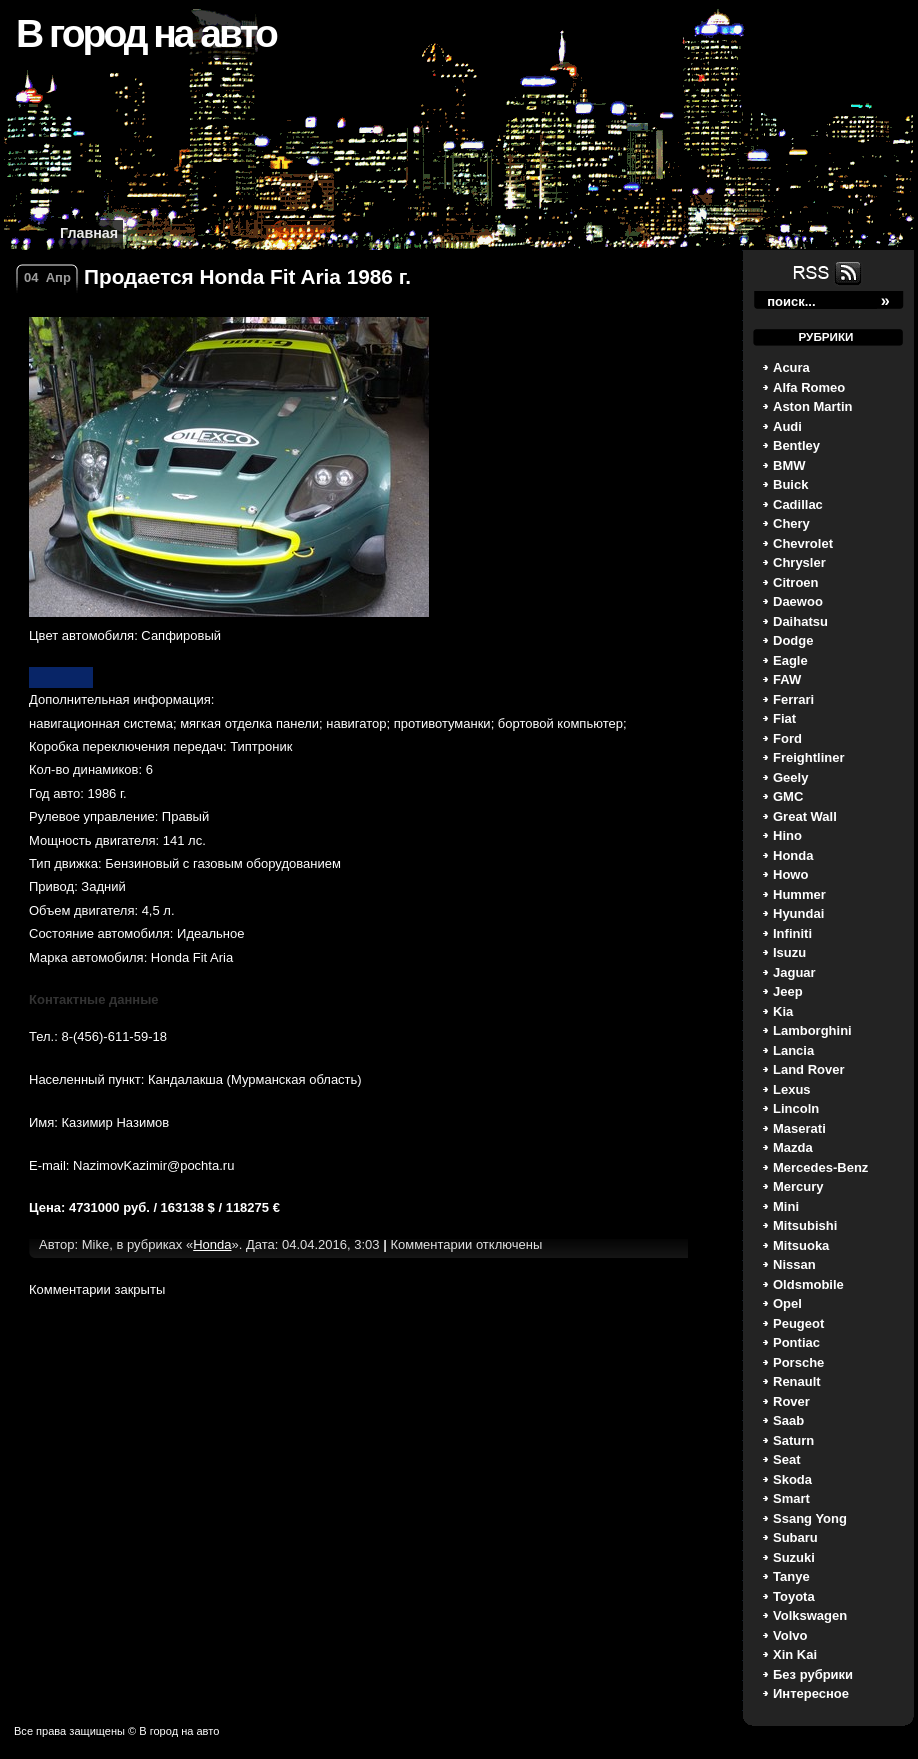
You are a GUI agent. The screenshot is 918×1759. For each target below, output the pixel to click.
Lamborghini (812, 1030)
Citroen (796, 582)
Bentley (796, 445)
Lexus (792, 1089)
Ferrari (793, 699)
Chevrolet (803, 543)
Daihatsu (800, 621)
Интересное (811, 1693)
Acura (791, 367)
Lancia (793, 1050)
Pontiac (796, 1342)
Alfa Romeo (809, 387)
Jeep (788, 991)
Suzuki (794, 1557)
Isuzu (789, 952)
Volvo (790, 1635)
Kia (783, 1011)
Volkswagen (810, 1615)
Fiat (784, 718)
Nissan (794, 1264)
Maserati (799, 1128)
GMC (788, 796)
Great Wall (805, 816)
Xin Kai (795, 1654)
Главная (89, 233)
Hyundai (798, 913)
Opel (787, 1303)
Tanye (791, 1576)
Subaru (795, 1537)
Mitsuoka (801, 1245)
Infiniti (792, 933)
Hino (787, 835)
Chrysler (799, 562)
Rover (791, 1401)
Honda (793, 855)
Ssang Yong (810, 1518)
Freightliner (809, 757)
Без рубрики (813, 1674)
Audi (787, 426)
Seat (786, 1459)
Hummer (799, 894)
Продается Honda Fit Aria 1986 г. (247, 276)
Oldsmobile (808, 1284)
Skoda (792, 1479)
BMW (789, 465)
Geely (790, 777)
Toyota (794, 1596)
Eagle (790, 660)
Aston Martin (812, 406)
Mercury (798, 1186)
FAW (787, 679)
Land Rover (809, 1069)
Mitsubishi (805, 1225)
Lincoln (796, 1108)
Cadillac (798, 504)
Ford (787, 738)
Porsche (798, 1362)
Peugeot (798, 1323)
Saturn (793, 1440)
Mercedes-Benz (820, 1167)
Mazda (793, 1147)
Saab (788, 1420)
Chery (791, 523)
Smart (791, 1498)
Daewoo (798, 601)
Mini (786, 1206)
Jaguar (794, 972)
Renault (797, 1381)
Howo (790, 874)
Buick (790, 484)
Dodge (793, 640)
